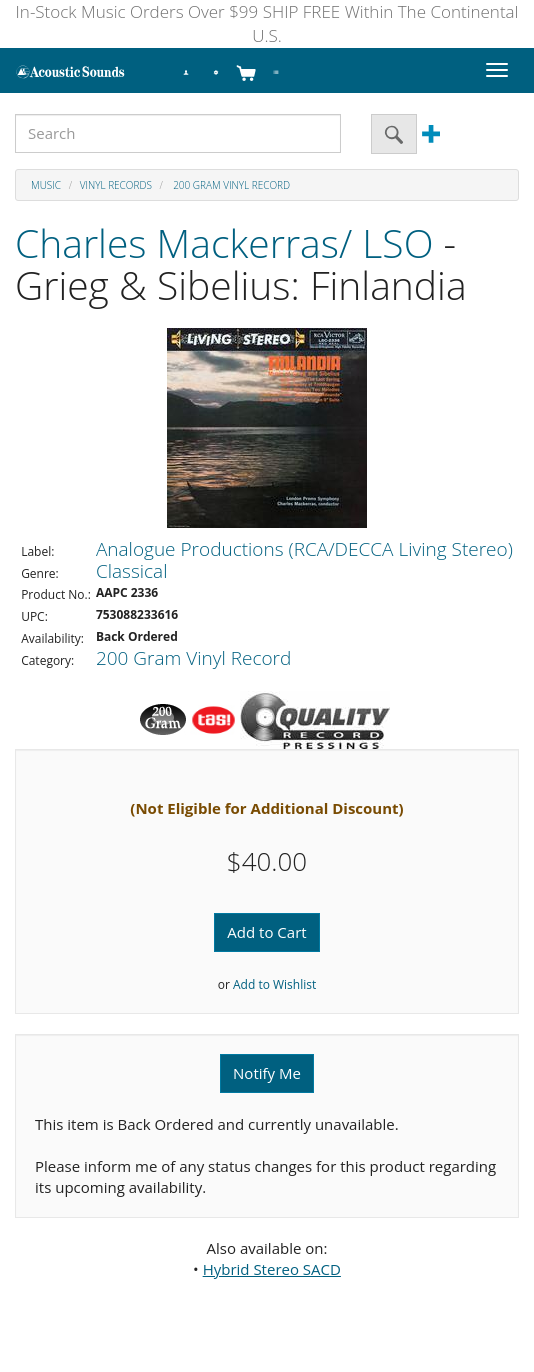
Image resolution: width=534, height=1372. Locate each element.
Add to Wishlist (274, 984)
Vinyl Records (116, 185)
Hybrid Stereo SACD (272, 1269)
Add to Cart (266, 932)
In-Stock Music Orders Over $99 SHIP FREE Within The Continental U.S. (267, 23)
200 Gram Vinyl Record (231, 185)
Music (46, 185)
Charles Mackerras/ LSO (224, 242)
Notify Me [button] (267, 1073)
